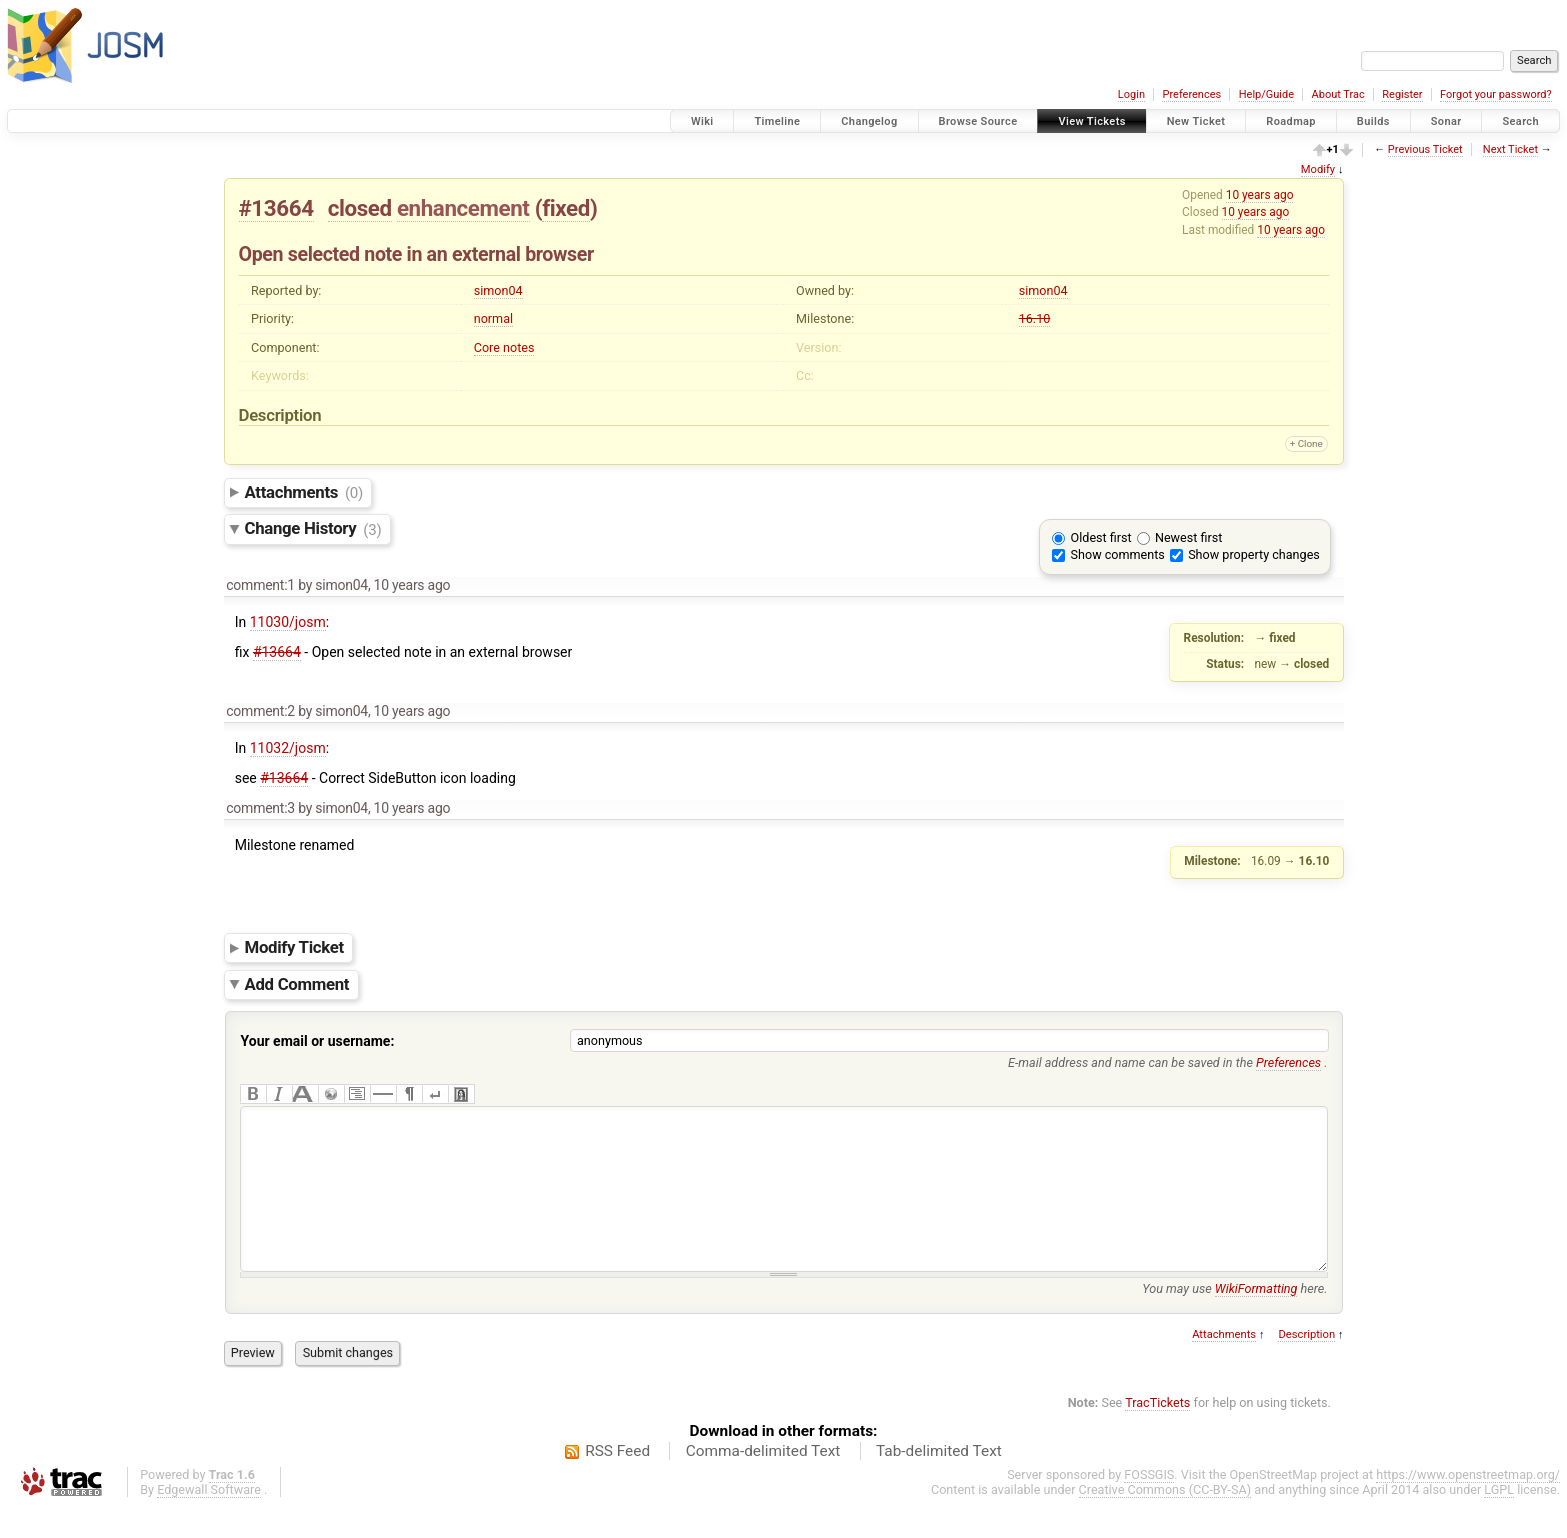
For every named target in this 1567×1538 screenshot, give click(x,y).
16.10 (1035, 318)
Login (1131, 94)
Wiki (702, 121)
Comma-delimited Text (763, 1481)
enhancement (463, 208)
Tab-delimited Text (939, 1481)
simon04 (498, 290)
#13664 (276, 208)
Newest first (1188, 537)
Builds (1373, 121)
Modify (1318, 169)
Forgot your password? (1496, 94)
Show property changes (1254, 554)
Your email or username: (318, 1041)
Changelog (869, 121)
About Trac (1338, 94)
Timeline (777, 121)
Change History (313, 529)
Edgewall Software (209, 1519)
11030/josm (288, 622)
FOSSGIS (1149, 1504)
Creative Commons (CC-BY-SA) (1165, 1519)
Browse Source (978, 121)
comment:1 (260, 585)
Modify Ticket (294, 947)
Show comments (1118, 554)
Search (1520, 121)
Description (1306, 1364)
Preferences (1191, 94)
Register (1402, 94)
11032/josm (288, 748)
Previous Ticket (1425, 149)
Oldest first (1101, 537)
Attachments (304, 492)
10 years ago (1260, 195)
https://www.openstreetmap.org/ (1468, 1504)
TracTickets (1157, 1432)
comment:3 (260, 808)
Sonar (1446, 121)
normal (493, 318)
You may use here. (1234, 1318)
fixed (566, 208)
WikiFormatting (1256, 1318)
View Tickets (1091, 121)
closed (360, 208)
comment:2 (260, 711)
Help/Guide (1266, 94)
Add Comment (297, 984)
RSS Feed (617, 1481)
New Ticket (1196, 121)
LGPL (1499, 1519)
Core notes (504, 347)
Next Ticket (1510, 149)
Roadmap (1291, 121)
